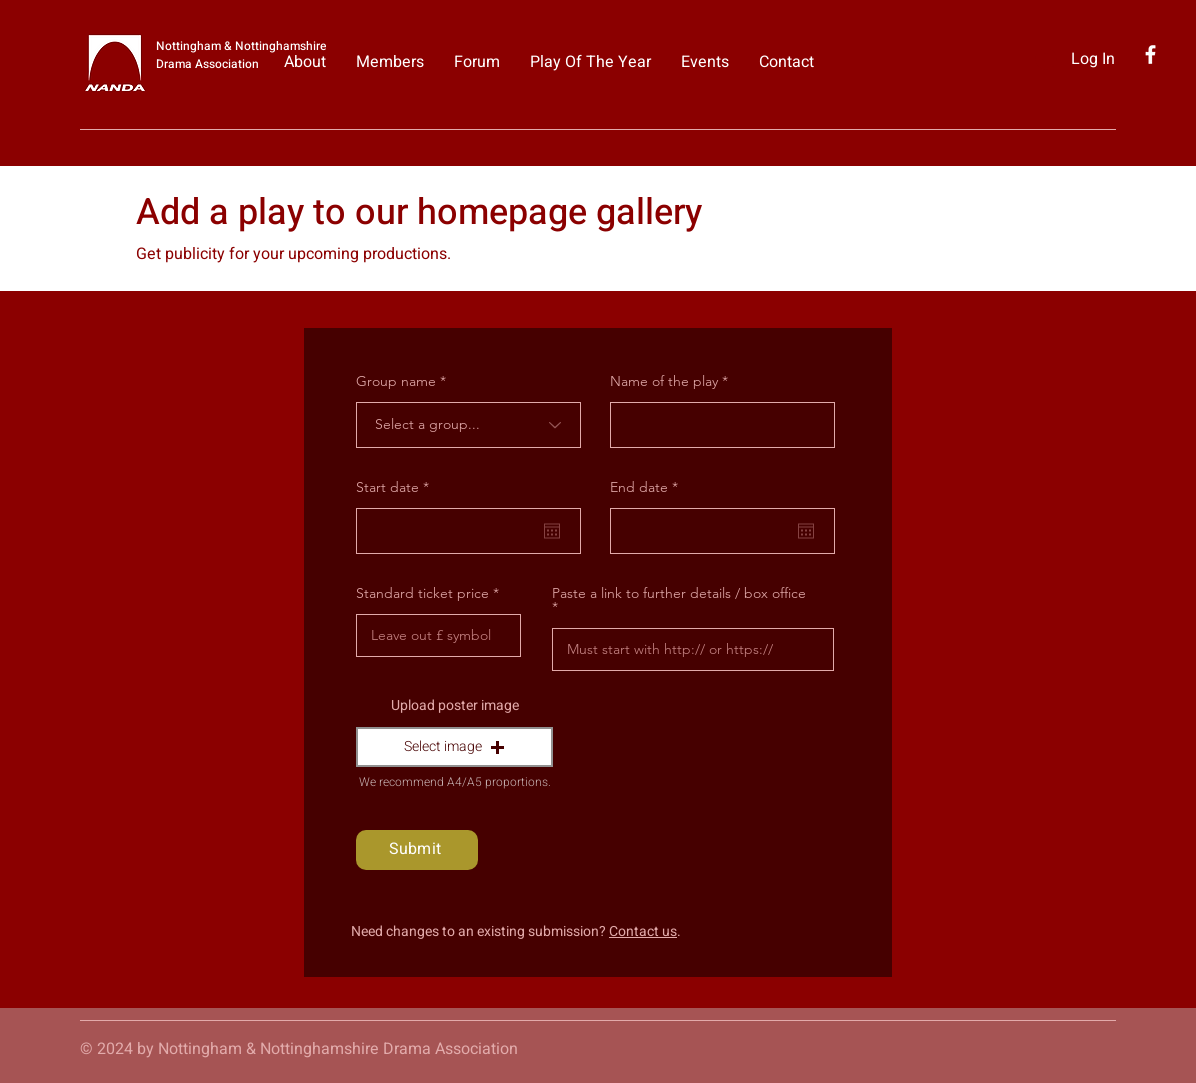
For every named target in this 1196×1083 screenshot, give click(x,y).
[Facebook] (1150, 54)
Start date (396, 487)
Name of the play (664, 381)
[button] (454, 747)
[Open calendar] (552, 531)
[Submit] (417, 850)
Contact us (643, 931)
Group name (396, 381)
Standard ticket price (422, 593)
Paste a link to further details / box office (679, 594)
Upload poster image (455, 706)
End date (648, 487)
